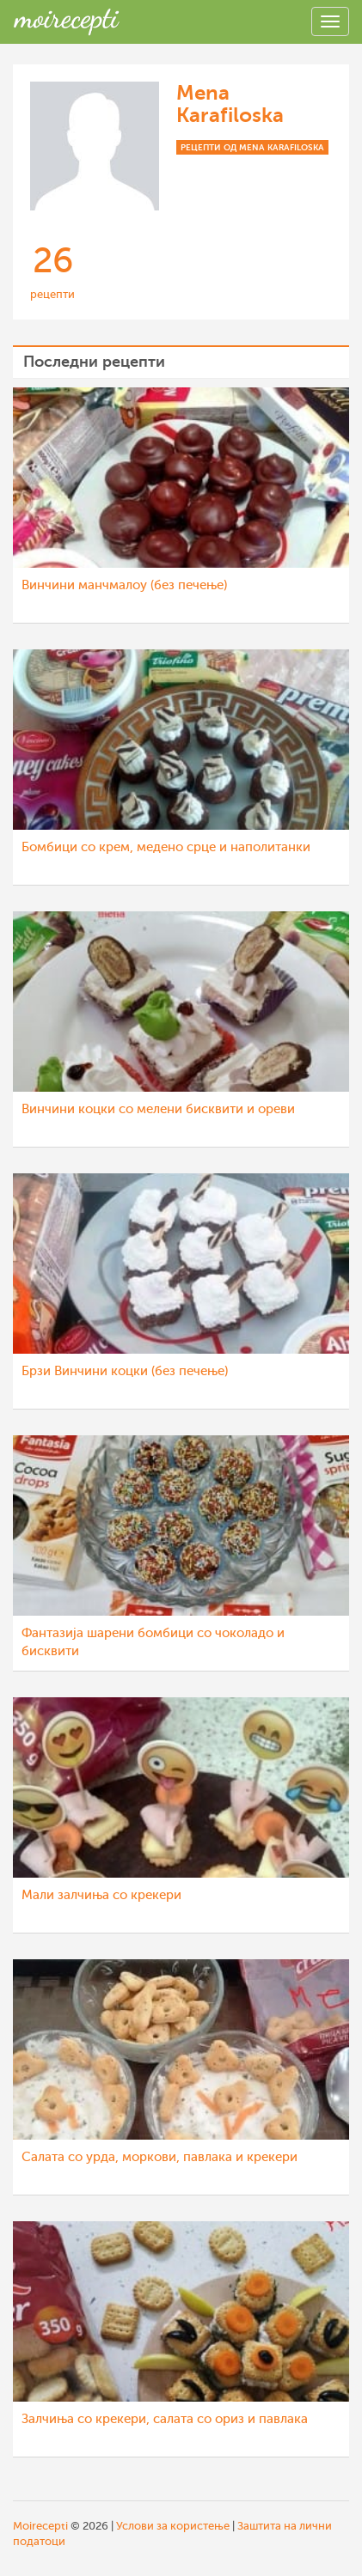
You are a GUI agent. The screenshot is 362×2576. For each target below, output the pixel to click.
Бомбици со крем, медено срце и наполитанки (165, 847)
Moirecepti (40, 2525)
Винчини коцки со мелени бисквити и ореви (158, 1109)
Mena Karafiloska (230, 104)
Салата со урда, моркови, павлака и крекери (159, 2157)
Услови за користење (173, 2525)
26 (53, 261)
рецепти (52, 294)
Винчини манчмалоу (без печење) (124, 585)
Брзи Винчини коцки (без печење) (124, 1371)
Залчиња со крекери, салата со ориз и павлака (164, 2419)
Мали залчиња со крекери (101, 1895)
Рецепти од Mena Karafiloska (252, 147)
